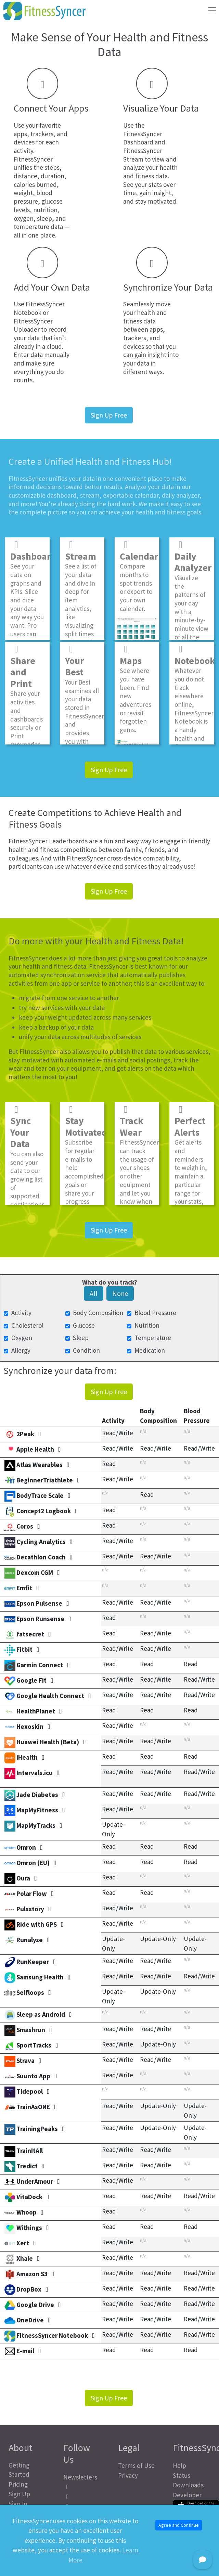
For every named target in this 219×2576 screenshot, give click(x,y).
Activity (21, 1313)
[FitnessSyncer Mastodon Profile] (82, 2496)
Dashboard (33, 550)
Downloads (188, 2485)
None (120, 1293)
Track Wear (131, 1120)
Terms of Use (136, 2465)
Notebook (195, 655)
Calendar (139, 550)
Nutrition (146, 1325)
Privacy (128, 2475)
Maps (131, 655)
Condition (86, 1350)
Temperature (152, 1338)
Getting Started (19, 2469)
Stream (80, 550)
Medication (149, 1350)
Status (181, 2475)
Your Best (74, 660)
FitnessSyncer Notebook (39, 308)
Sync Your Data (20, 1126)
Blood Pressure (155, 1313)
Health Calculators (24, 2517)
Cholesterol (27, 1325)
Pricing (18, 2484)
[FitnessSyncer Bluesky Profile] (82, 2506)
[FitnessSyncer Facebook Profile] (82, 2486)
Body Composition (98, 1313)
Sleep (81, 1338)
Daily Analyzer (193, 556)
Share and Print (22, 666)
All (94, 1293)
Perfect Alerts (190, 1120)
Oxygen (21, 1338)
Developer (187, 2495)
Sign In (18, 2504)
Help (179, 2465)
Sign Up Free (109, 415)
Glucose (84, 1325)
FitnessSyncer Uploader (33, 325)
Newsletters (80, 2477)
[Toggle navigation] (212, 10)
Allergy (20, 1350)
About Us (21, 2532)
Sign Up (19, 2494)
